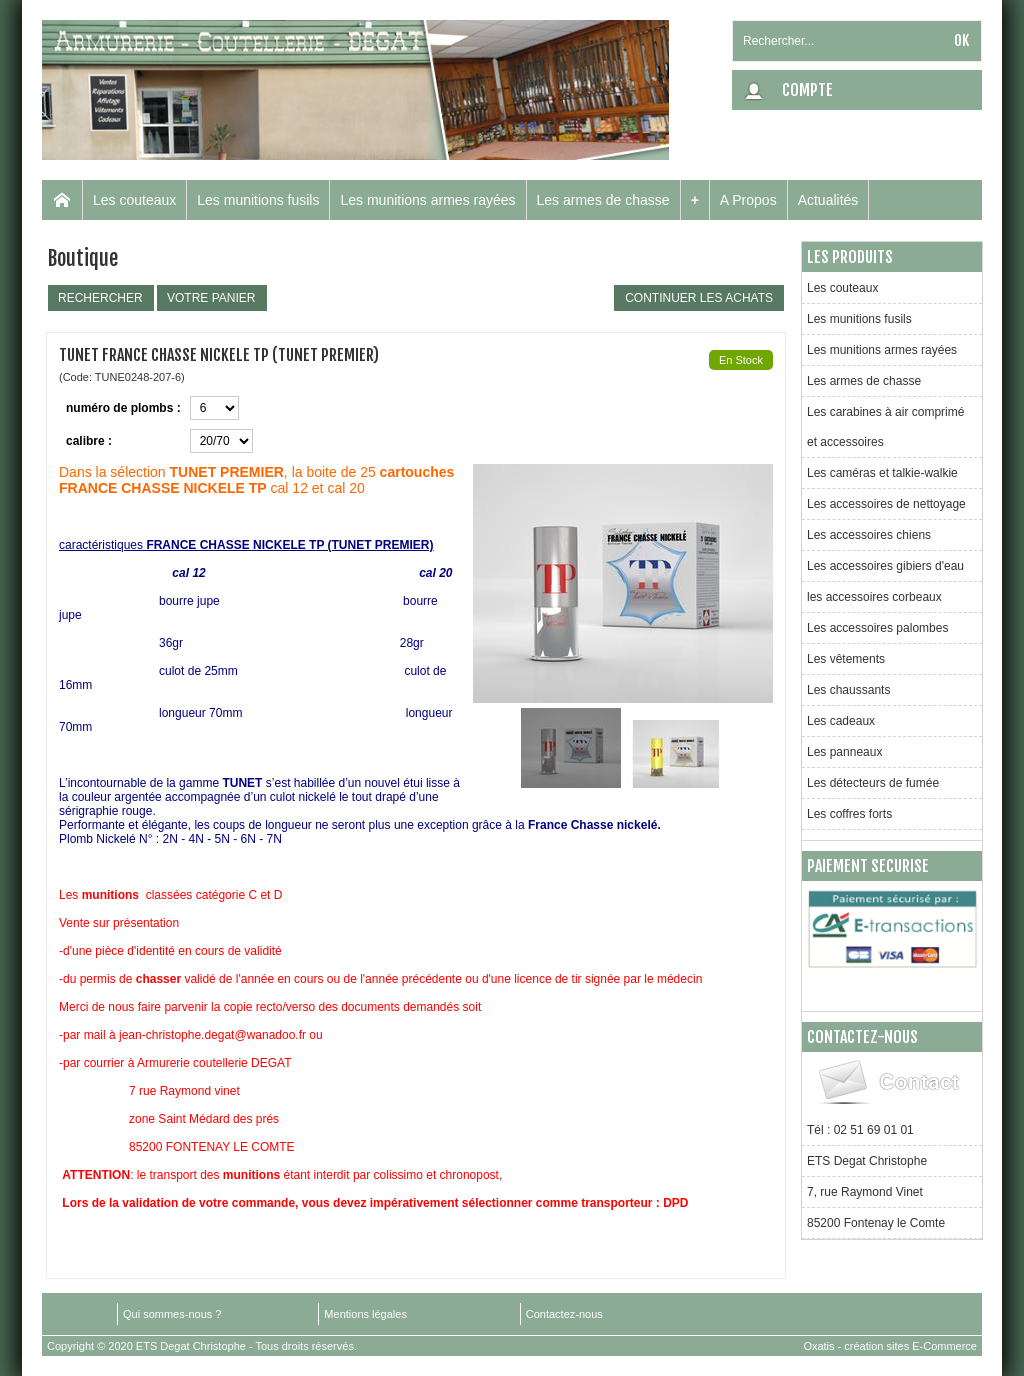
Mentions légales (365, 1314)
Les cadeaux (841, 721)
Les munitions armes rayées (427, 200)
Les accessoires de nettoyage (886, 504)
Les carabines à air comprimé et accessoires (885, 427)
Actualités (828, 200)
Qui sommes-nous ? (172, 1314)
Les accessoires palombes (877, 628)
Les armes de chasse (603, 200)
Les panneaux (844, 752)
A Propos (748, 200)
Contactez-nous (564, 1314)
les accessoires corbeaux (874, 597)
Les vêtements (846, 659)
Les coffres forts (849, 814)
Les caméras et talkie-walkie (882, 473)
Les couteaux (134, 200)
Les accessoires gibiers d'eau (885, 566)
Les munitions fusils (258, 200)
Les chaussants (848, 690)
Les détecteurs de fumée (873, 783)
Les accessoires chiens (869, 535)
